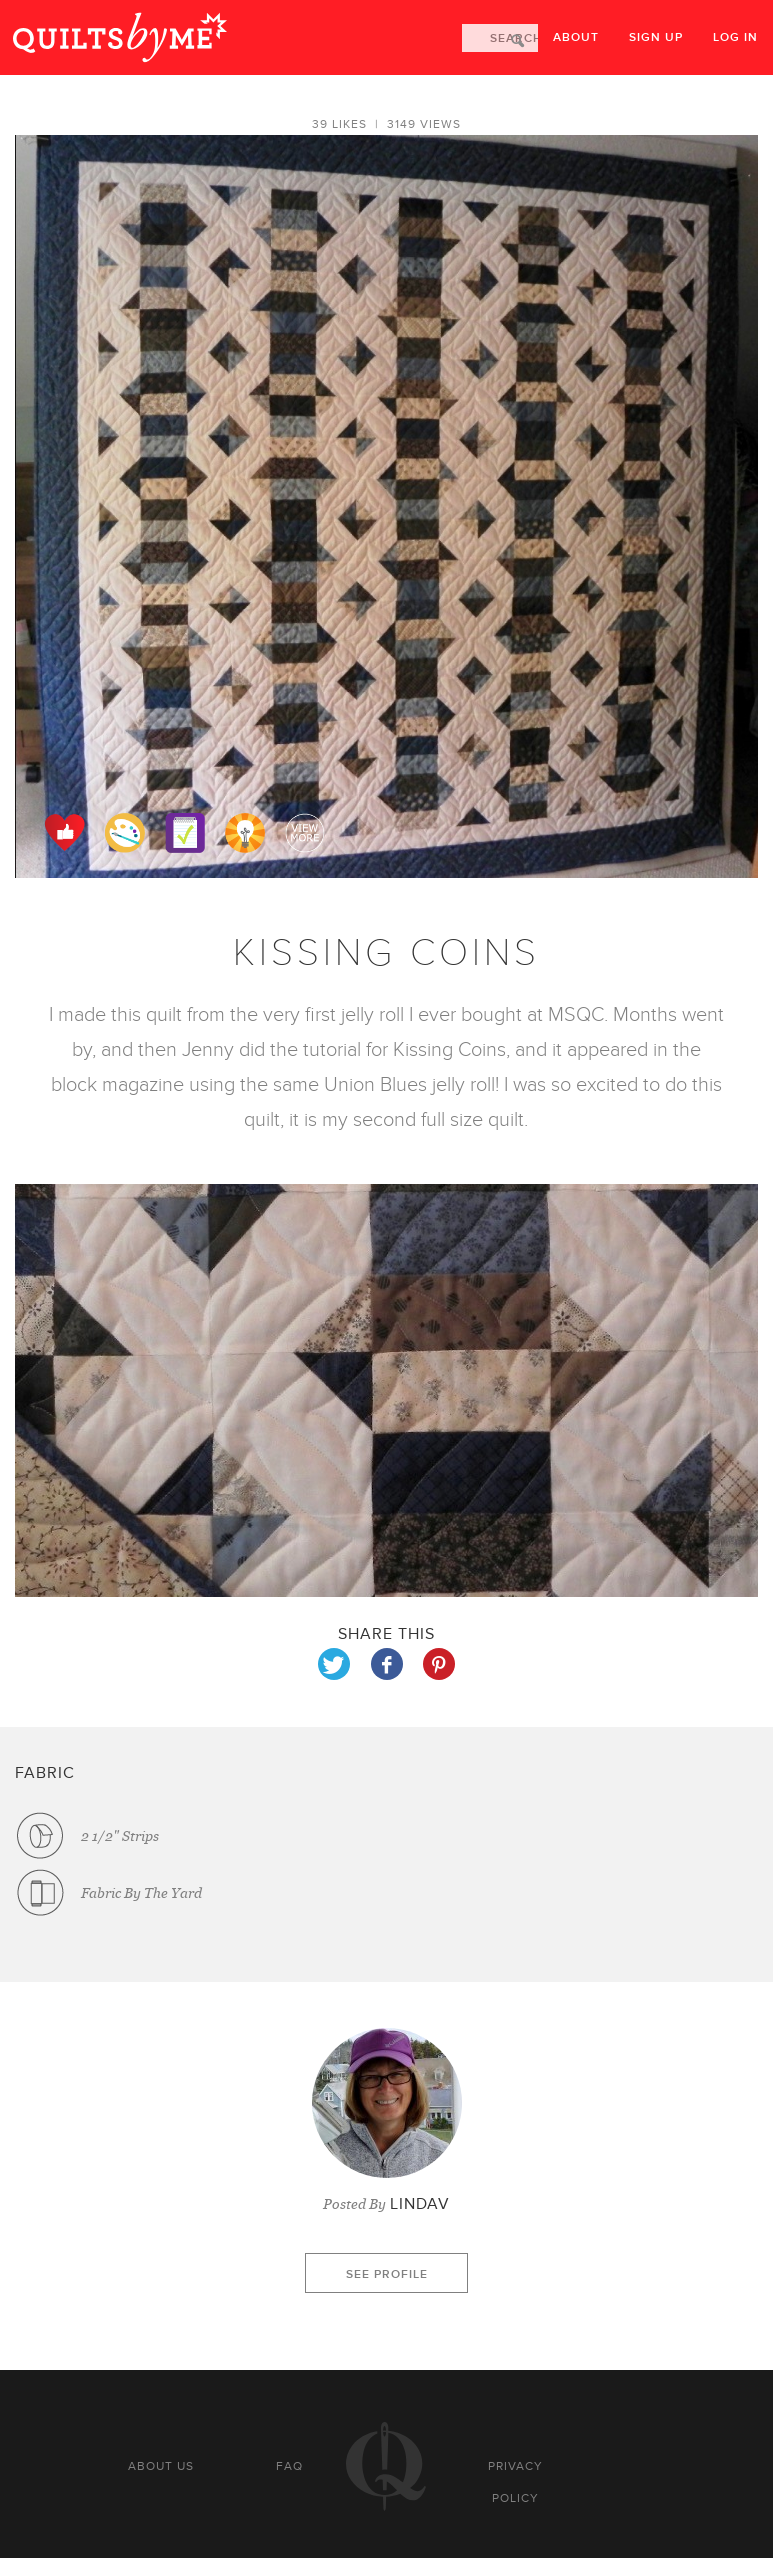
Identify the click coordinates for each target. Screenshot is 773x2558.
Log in (735, 37)
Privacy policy (515, 2482)
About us (161, 2466)
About (576, 37)
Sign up (656, 37)
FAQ (289, 2466)
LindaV (420, 2204)
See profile (387, 2274)
